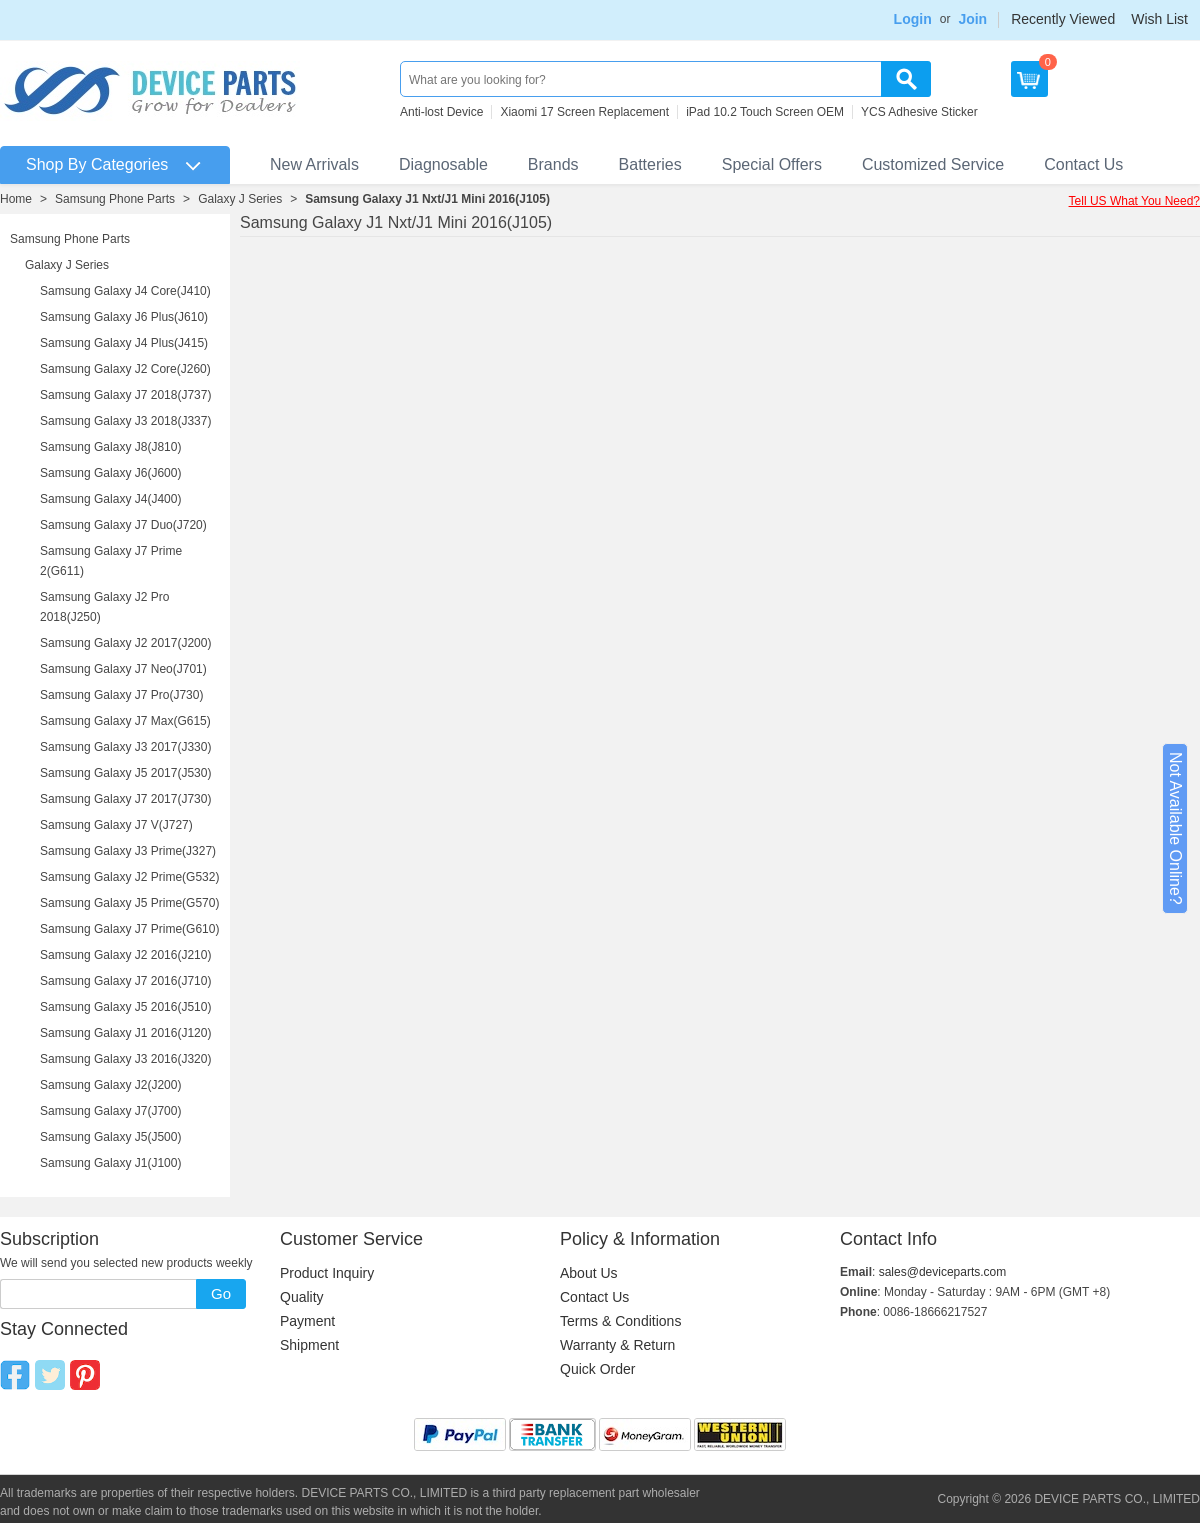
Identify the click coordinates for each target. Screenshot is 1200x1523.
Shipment (309, 1345)
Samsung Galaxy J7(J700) (110, 1111)
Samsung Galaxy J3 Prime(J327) (128, 851)
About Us (589, 1273)
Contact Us (1083, 164)
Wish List (1159, 19)
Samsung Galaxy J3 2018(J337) (125, 421)
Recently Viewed (1063, 19)
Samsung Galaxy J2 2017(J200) (125, 643)
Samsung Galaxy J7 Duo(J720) (123, 525)
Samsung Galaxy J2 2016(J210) (125, 955)
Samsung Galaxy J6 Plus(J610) (124, 317)
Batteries (650, 164)
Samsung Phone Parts (115, 199)
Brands (553, 164)
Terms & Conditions (620, 1321)
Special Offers (772, 164)
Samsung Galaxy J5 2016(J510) (125, 1007)
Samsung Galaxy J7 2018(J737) (125, 395)
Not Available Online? (1175, 828)
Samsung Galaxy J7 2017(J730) (125, 799)
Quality (302, 1297)
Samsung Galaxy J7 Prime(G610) (129, 929)
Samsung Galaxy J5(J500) (110, 1137)
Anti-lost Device (441, 112)
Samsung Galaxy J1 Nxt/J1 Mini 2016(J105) (427, 199)
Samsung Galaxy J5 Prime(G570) (129, 903)
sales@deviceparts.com (943, 1272)
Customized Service (933, 164)
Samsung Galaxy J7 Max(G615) (125, 721)
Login (913, 19)
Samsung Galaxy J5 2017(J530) (125, 773)
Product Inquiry (327, 1273)
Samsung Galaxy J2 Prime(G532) (129, 877)
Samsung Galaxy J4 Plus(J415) (124, 343)
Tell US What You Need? (1134, 201)
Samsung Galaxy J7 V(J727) (116, 825)
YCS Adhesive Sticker (919, 112)
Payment (307, 1321)
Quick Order (597, 1369)
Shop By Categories (97, 164)
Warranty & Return (617, 1345)
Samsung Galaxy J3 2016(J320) (125, 1059)
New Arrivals (314, 164)
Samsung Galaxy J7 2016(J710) (125, 981)
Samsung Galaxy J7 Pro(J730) (121, 695)
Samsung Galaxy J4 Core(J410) (125, 291)
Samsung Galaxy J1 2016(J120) (125, 1033)
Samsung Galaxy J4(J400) (110, 499)
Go (221, 1293)
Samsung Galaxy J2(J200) (110, 1085)
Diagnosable (443, 164)
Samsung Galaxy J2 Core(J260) (125, 369)
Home (16, 199)
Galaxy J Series (240, 199)
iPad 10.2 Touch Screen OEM (765, 112)
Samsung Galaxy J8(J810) (110, 447)
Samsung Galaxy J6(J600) (110, 473)
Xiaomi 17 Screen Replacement (584, 112)
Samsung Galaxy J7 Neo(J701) (123, 669)
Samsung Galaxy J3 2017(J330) (125, 747)
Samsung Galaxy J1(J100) (110, 1163)
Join (972, 19)
